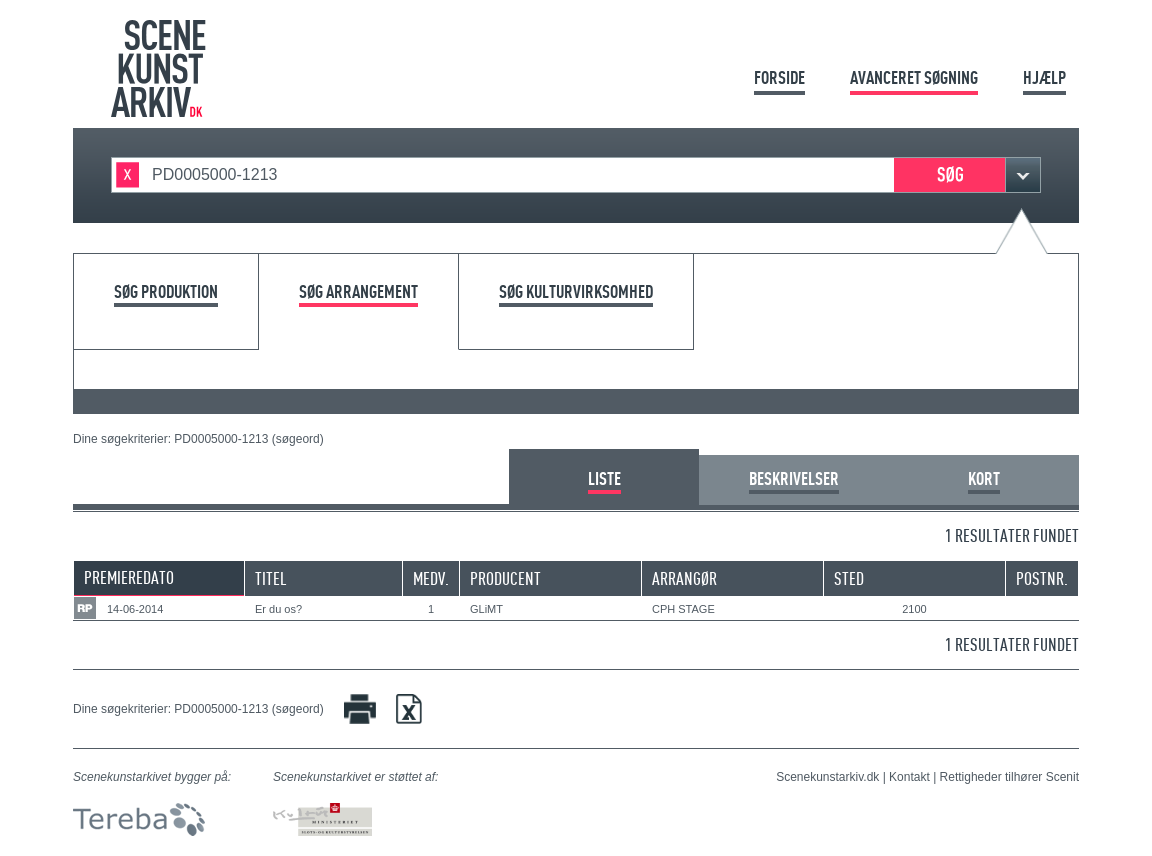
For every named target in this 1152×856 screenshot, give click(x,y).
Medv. (431, 578)
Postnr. (1042, 578)
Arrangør (684, 578)
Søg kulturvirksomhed (576, 292)
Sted (849, 578)
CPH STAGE (683, 609)
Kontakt (909, 777)
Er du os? (278, 609)
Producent (505, 578)
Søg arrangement (358, 292)
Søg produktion (166, 292)
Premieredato (129, 577)
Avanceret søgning (914, 77)
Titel (271, 578)
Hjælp (1044, 77)
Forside (779, 77)
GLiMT (486, 609)
